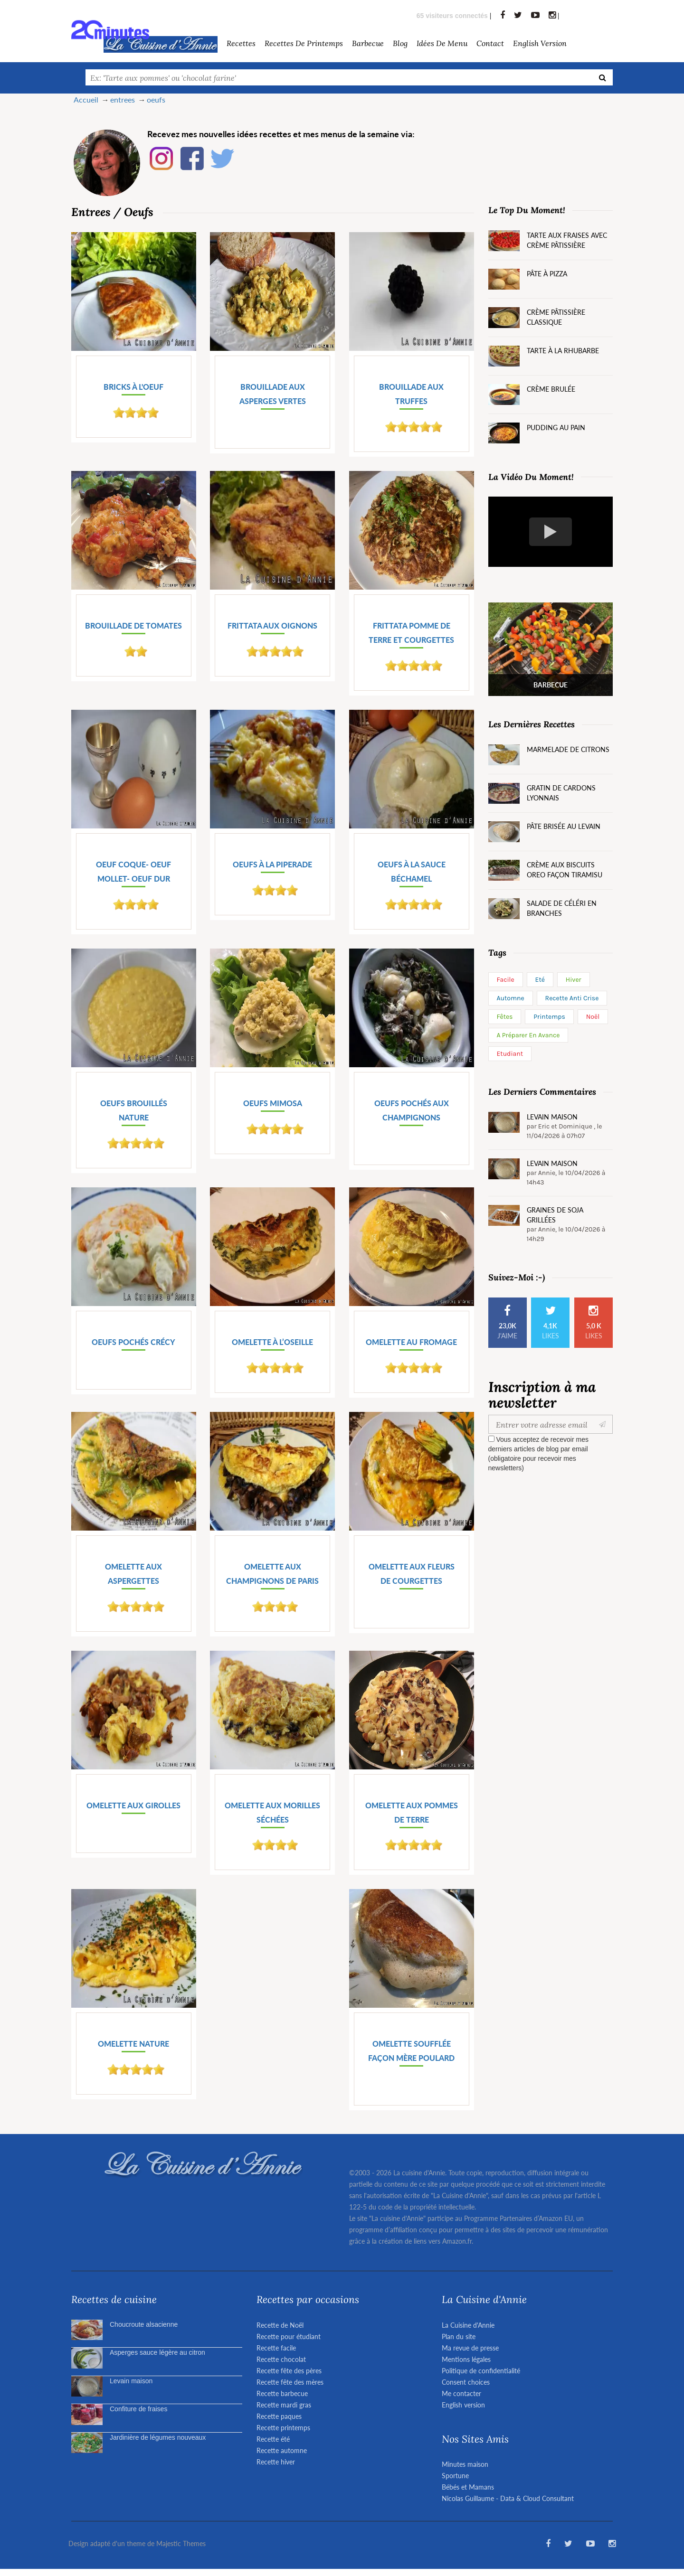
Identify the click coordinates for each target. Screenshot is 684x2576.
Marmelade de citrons (568, 749)
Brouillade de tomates (133, 625)
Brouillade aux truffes (411, 393)
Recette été (273, 2439)
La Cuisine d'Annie (468, 2325)
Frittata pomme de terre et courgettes (411, 632)
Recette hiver (275, 2462)
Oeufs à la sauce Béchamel (412, 871)
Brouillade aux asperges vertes (272, 393)
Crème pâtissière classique (556, 317)
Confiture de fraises (138, 2409)
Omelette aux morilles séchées (272, 1812)
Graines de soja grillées (555, 1215)
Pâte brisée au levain (563, 826)
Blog (400, 43)
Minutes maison (465, 2464)
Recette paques (279, 2416)
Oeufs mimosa (272, 1103)
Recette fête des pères (289, 2371)
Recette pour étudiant (288, 2336)
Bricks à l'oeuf (133, 386)
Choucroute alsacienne (144, 2324)
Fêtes (505, 1017)
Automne (510, 998)
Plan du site (458, 2336)
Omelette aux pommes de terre (411, 1812)
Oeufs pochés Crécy (133, 1341)
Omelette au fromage (411, 1341)
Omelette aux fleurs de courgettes (412, 1573)
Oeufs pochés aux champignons (411, 1110)
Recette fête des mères (289, 2382)
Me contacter (461, 2393)
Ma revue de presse (470, 2348)
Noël (592, 1017)
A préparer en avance (528, 1035)
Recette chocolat (281, 2359)
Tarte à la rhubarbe (563, 351)
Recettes (241, 43)
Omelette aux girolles (133, 1805)
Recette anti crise (572, 998)
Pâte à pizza (547, 274)
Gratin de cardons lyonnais (561, 793)
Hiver (573, 980)
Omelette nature (133, 2043)
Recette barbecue (282, 2393)
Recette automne (281, 2450)
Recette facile (276, 2348)
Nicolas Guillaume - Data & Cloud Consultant (508, 2498)
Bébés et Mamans (468, 2487)
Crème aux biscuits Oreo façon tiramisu (564, 870)
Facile (505, 980)
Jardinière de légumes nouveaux (158, 2437)
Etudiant (510, 1054)
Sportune (455, 2476)
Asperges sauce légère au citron (157, 2352)
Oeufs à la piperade (272, 864)
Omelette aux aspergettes (133, 1573)
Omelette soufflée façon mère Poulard (411, 2050)
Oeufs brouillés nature (133, 1110)
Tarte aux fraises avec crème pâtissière (567, 240)
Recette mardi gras (283, 2405)
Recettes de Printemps (304, 43)
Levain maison (552, 1117)
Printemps (549, 1017)
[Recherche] (602, 77)
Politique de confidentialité (481, 2371)
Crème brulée (551, 389)
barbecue (368, 43)
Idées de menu (442, 43)
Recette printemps (283, 2428)
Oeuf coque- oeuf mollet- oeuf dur (133, 871)
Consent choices (466, 2382)
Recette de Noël (280, 2325)
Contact (490, 43)
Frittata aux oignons (272, 625)
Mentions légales (466, 2359)
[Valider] (604, 1424)
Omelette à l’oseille (272, 1341)
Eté (540, 980)
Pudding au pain (556, 427)
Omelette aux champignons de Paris (272, 1573)
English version (540, 43)
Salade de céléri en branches (562, 908)
